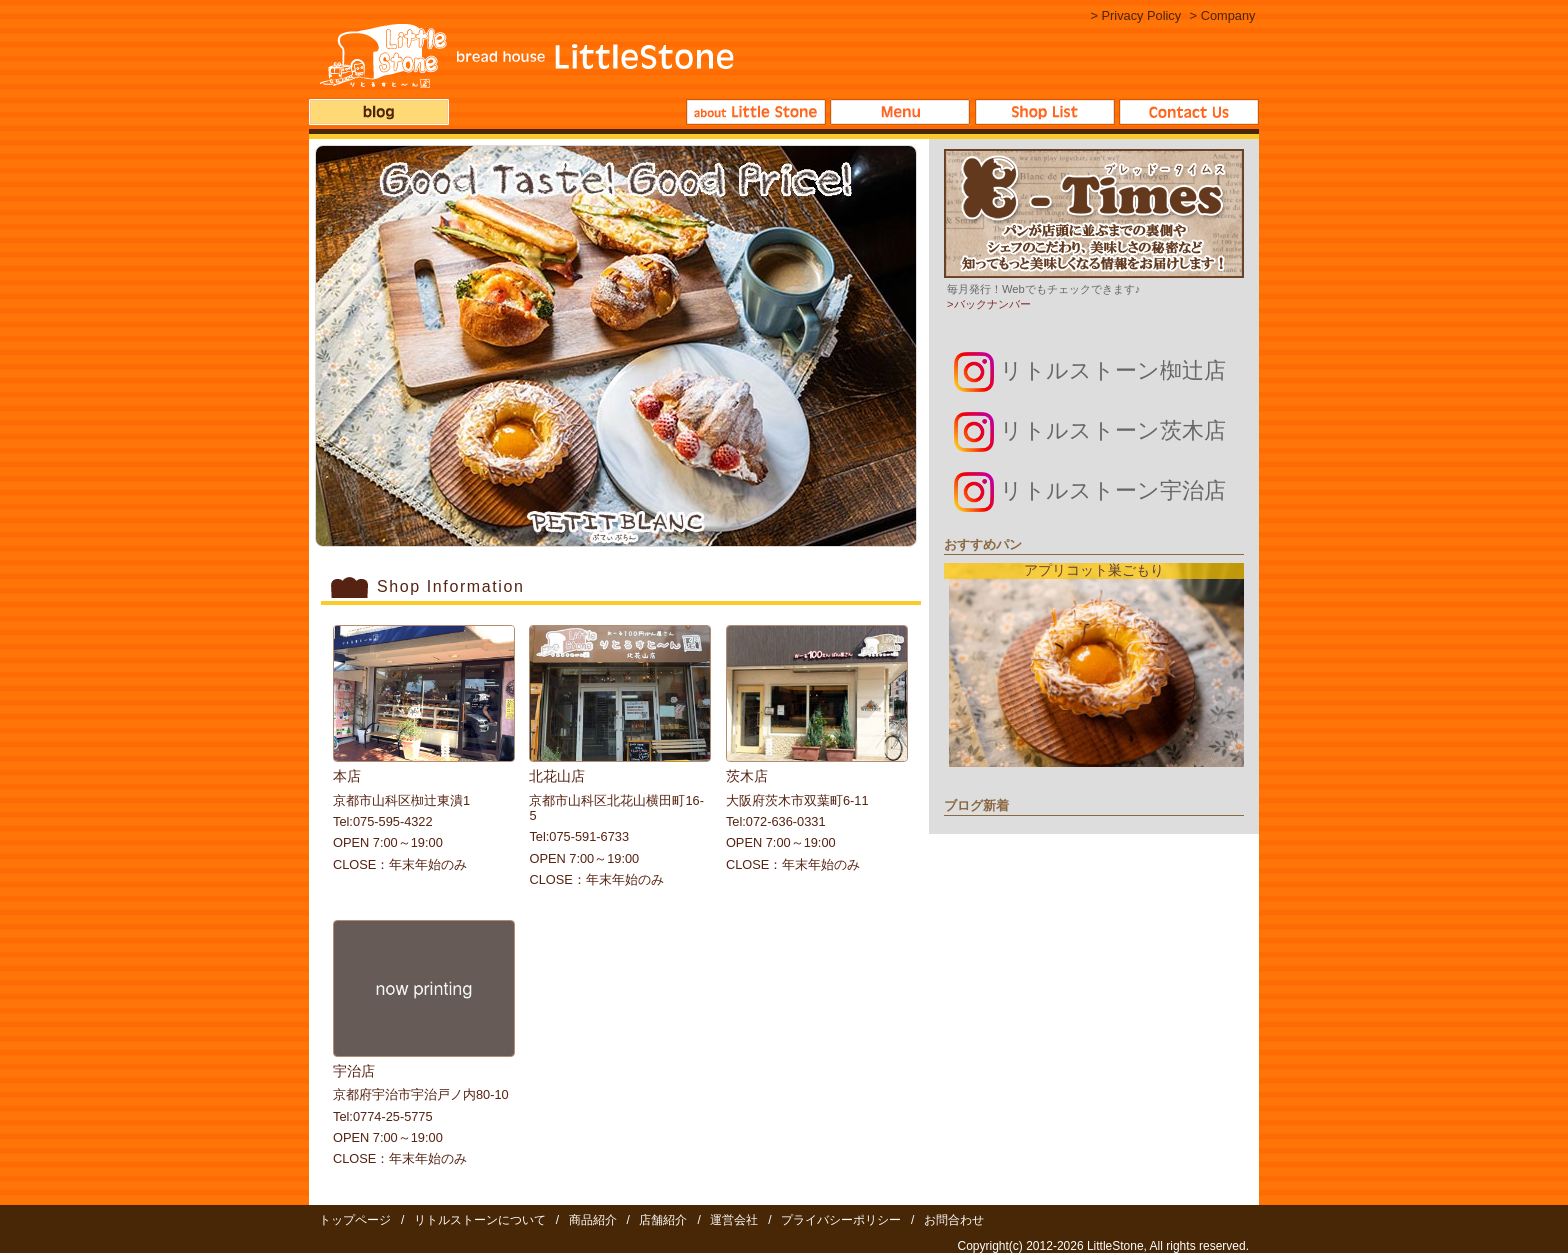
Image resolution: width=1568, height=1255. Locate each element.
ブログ (379, 112)
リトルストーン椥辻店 (1090, 370)
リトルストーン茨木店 (1090, 430)
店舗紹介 (1045, 112)
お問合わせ (1189, 112)
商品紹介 (900, 112)
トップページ (355, 1220)
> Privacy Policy (1135, 15)
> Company (1223, 15)
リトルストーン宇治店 (1090, 490)
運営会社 (734, 1220)
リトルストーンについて (756, 112)
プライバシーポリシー (841, 1220)
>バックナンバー (989, 304)
